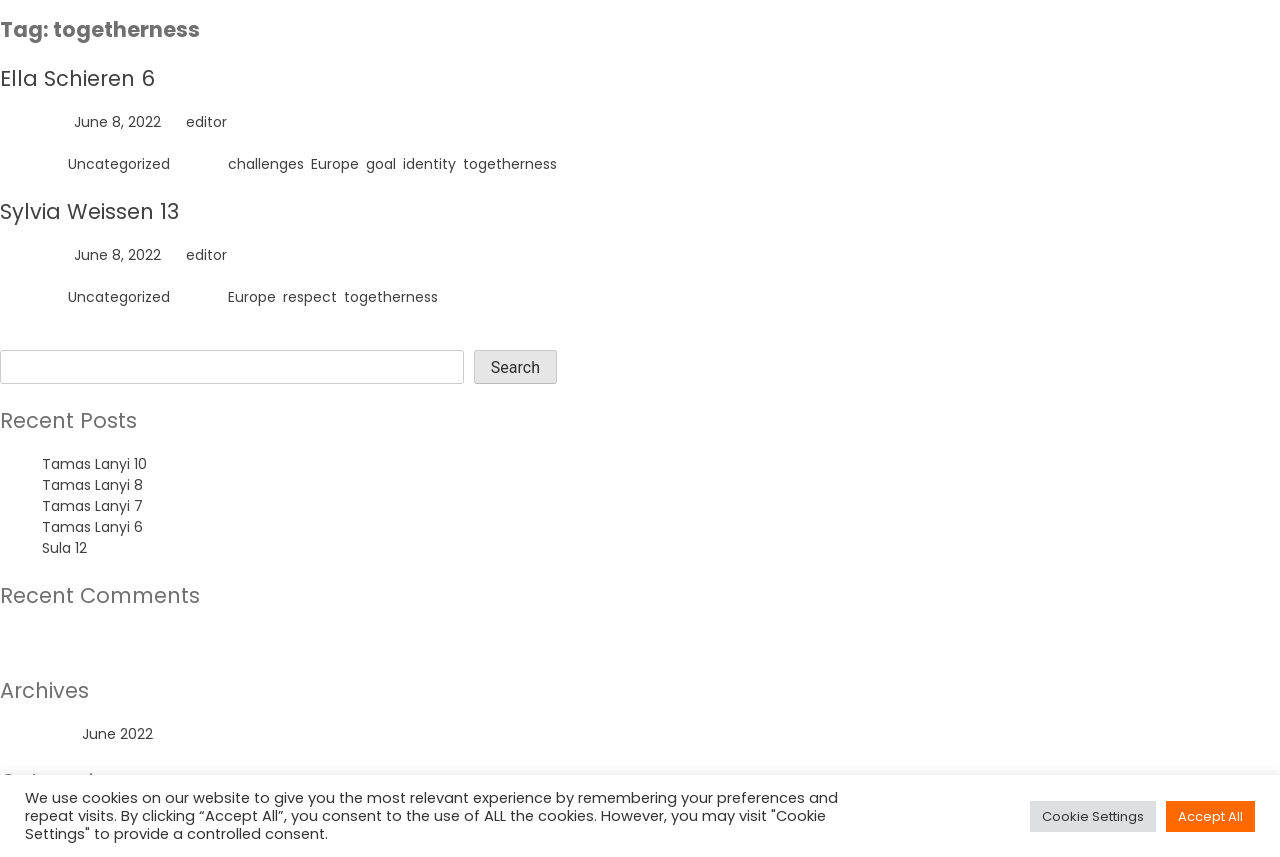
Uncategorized (119, 164)
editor (206, 122)
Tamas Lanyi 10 (94, 464)
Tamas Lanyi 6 (92, 527)
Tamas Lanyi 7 (92, 506)
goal (381, 164)
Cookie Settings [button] (1093, 816)
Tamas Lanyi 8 (92, 485)
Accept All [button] (1210, 816)
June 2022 (117, 734)
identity (429, 164)
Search (24, 339)
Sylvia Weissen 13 (89, 211)
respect (310, 297)
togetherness (510, 164)
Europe (335, 164)
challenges (266, 164)
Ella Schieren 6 (77, 78)
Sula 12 (64, 548)
